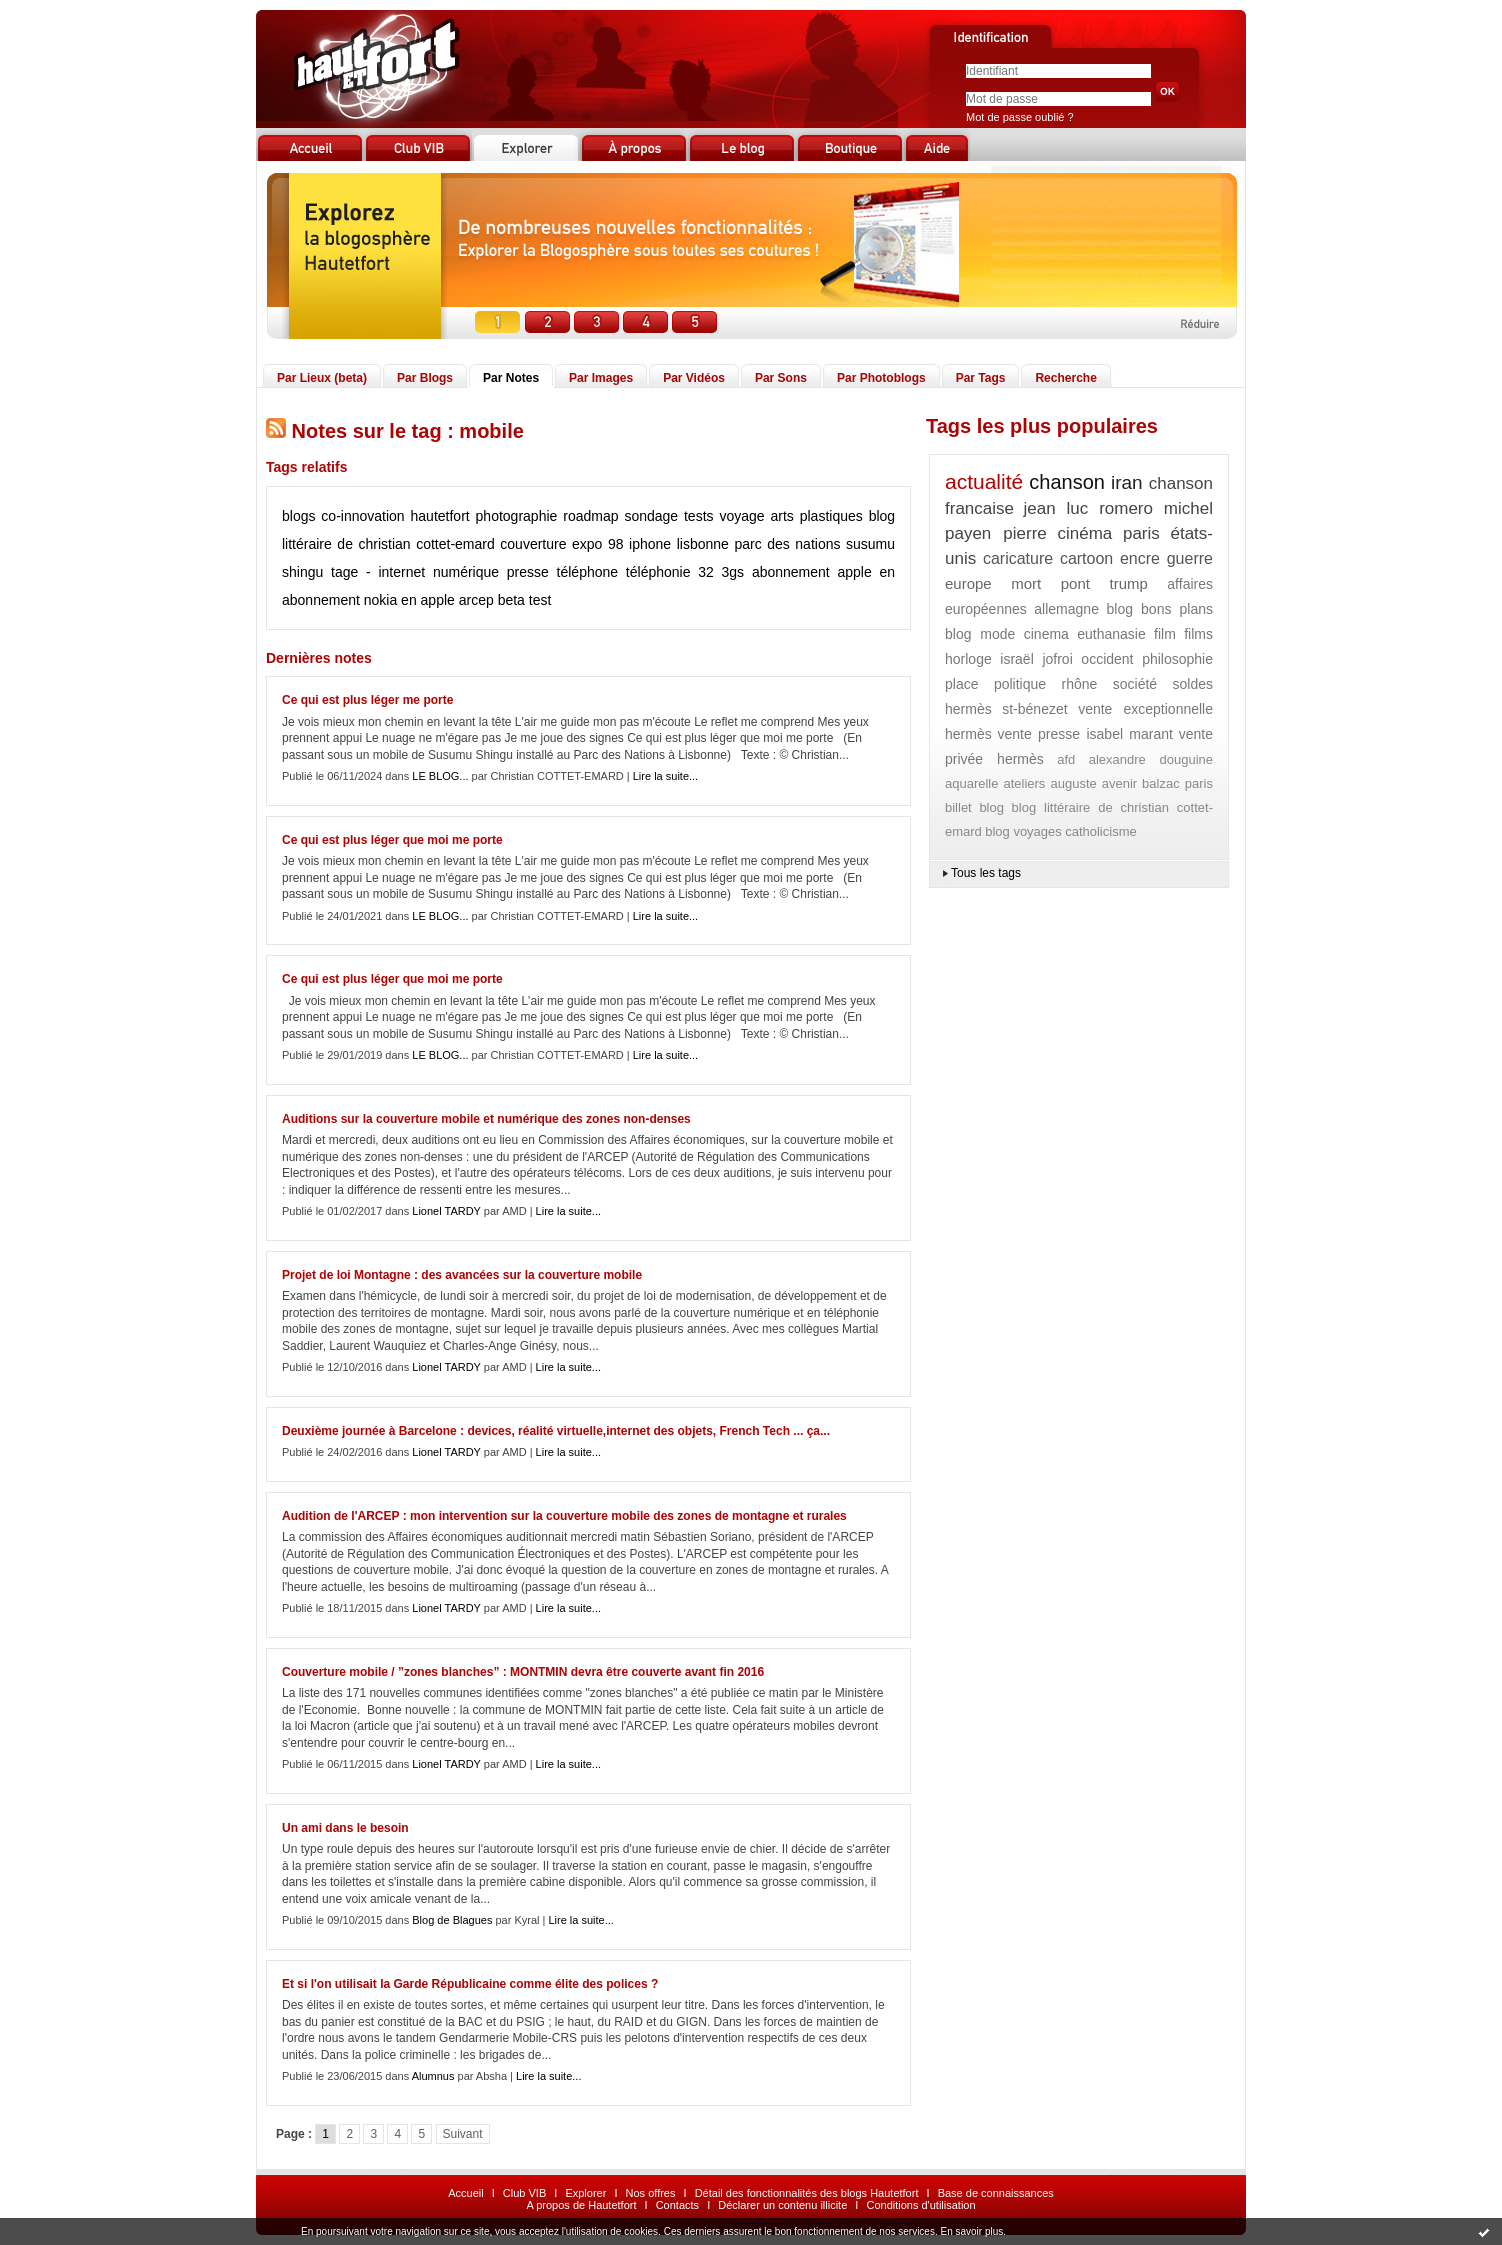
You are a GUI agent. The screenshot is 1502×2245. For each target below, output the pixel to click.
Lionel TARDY (446, 1211)
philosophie (1177, 659)
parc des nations (787, 544)
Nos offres (651, 2193)
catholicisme (1101, 831)
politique (1020, 684)
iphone (650, 544)
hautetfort (440, 516)
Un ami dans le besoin (345, 1828)
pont (1075, 583)
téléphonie (658, 572)
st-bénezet (1034, 709)
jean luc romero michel (1118, 508)
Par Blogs (425, 378)
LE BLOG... (440, 776)
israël (1016, 659)
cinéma (1084, 533)
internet (401, 572)
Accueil (465, 2193)
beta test (525, 600)
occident (1107, 659)
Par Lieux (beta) (322, 378)
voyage (741, 516)
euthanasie (1111, 634)
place (961, 684)
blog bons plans (1159, 609)
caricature (1018, 558)
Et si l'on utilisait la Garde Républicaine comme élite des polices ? (470, 1984)
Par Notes (511, 378)
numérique (466, 572)
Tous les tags (986, 873)
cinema (1046, 634)
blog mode (980, 634)
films (1198, 634)
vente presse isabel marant (1084, 734)
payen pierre (996, 533)
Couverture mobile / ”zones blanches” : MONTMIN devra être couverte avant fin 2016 (523, 1672)
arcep (476, 600)
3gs (733, 572)
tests (699, 516)
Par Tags (981, 378)
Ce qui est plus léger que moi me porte (392, 840)
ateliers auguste (1049, 783)
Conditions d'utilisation (920, 2205)
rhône (1080, 684)
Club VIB (524, 2193)
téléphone (588, 572)
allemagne (1066, 609)
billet (958, 807)
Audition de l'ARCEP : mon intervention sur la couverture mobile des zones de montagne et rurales (564, 1516)
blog (991, 807)
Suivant (463, 2134)
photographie (517, 516)
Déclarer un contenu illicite (782, 2205)
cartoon (1086, 558)
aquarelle (972, 783)
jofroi (1057, 659)
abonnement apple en (823, 572)
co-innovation (362, 516)
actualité (984, 481)
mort (1026, 583)
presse (528, 572)
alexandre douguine (1151, 759)
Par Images (601, 378)
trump (1128, 583)
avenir (1119, 783)
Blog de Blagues (452, 1920)
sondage (651, 516)
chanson (1067, 482)
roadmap (590, 516)
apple (438, 600)
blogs (298, 516)
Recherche (1065, 378)
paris (1141, 533)
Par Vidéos (694, 378)
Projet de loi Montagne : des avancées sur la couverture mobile (462, 1275)
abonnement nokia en (349, 600)
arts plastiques (817, 516)
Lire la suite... (665, 776)
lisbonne (703, 544)
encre (1140, 558)
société (1135, 684)
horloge (968, 659)
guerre (1190, 558)
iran (1127, 482)
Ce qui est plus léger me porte (367, 700)
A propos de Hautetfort (581, 2205)
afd (1066, 759)
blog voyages (1023, 831)
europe (968, 583)
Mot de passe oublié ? (1020, 117)
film (1165, 634)
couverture (533, 544)
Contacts (677, 2205)
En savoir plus (971, 2231)
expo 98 (597, 544)
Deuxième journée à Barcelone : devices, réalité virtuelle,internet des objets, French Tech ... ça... (556, 1431)
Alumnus (433, 2076)
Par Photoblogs (881, 378)
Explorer (585, 2193)
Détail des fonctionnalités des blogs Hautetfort (807, 2193)
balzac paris (1177, 783)
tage (344, 572)
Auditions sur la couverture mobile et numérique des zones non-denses (486, 1119)
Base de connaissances (996, 2193)
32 (706, 572)
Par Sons (781, 378)
